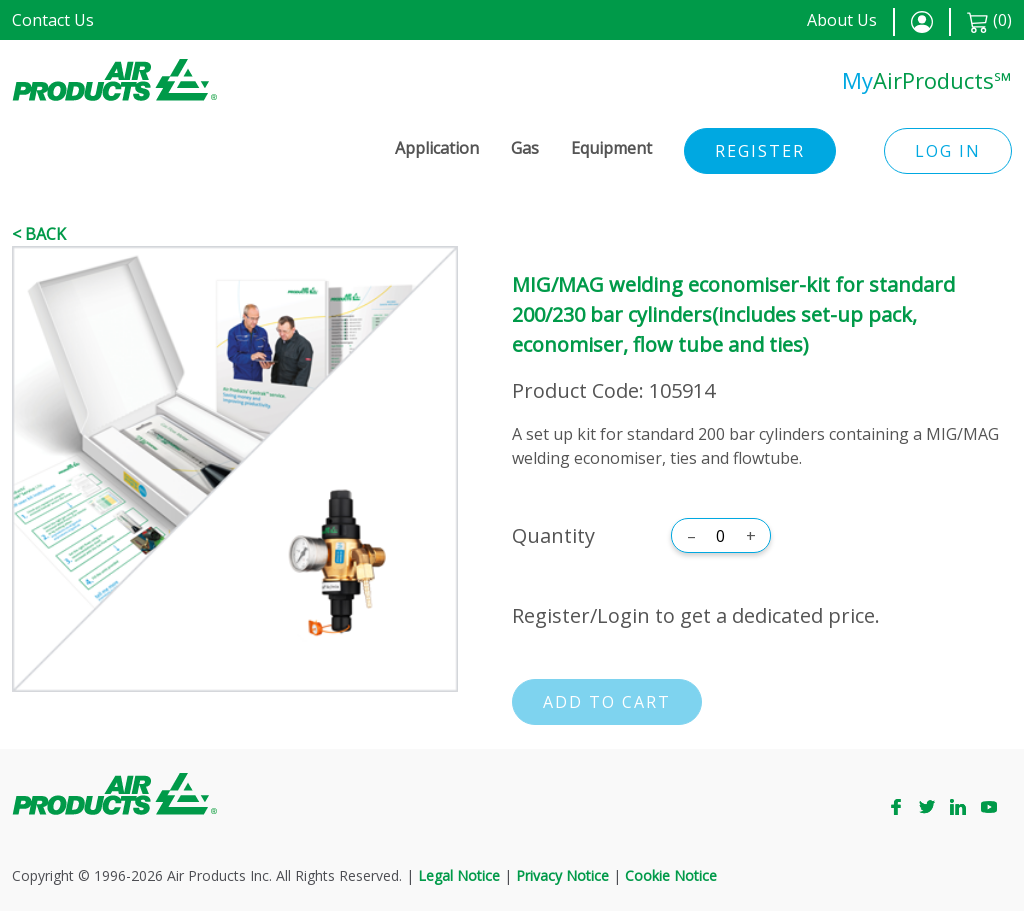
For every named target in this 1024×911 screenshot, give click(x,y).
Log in (948, 151)
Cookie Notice (671, 875)
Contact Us (53, 20)
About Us (842, 20)
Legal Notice (459, 875)
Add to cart (607, 702)
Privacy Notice (562, 875)
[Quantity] (721, 536)
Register (760, 151)
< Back (39, 234)
